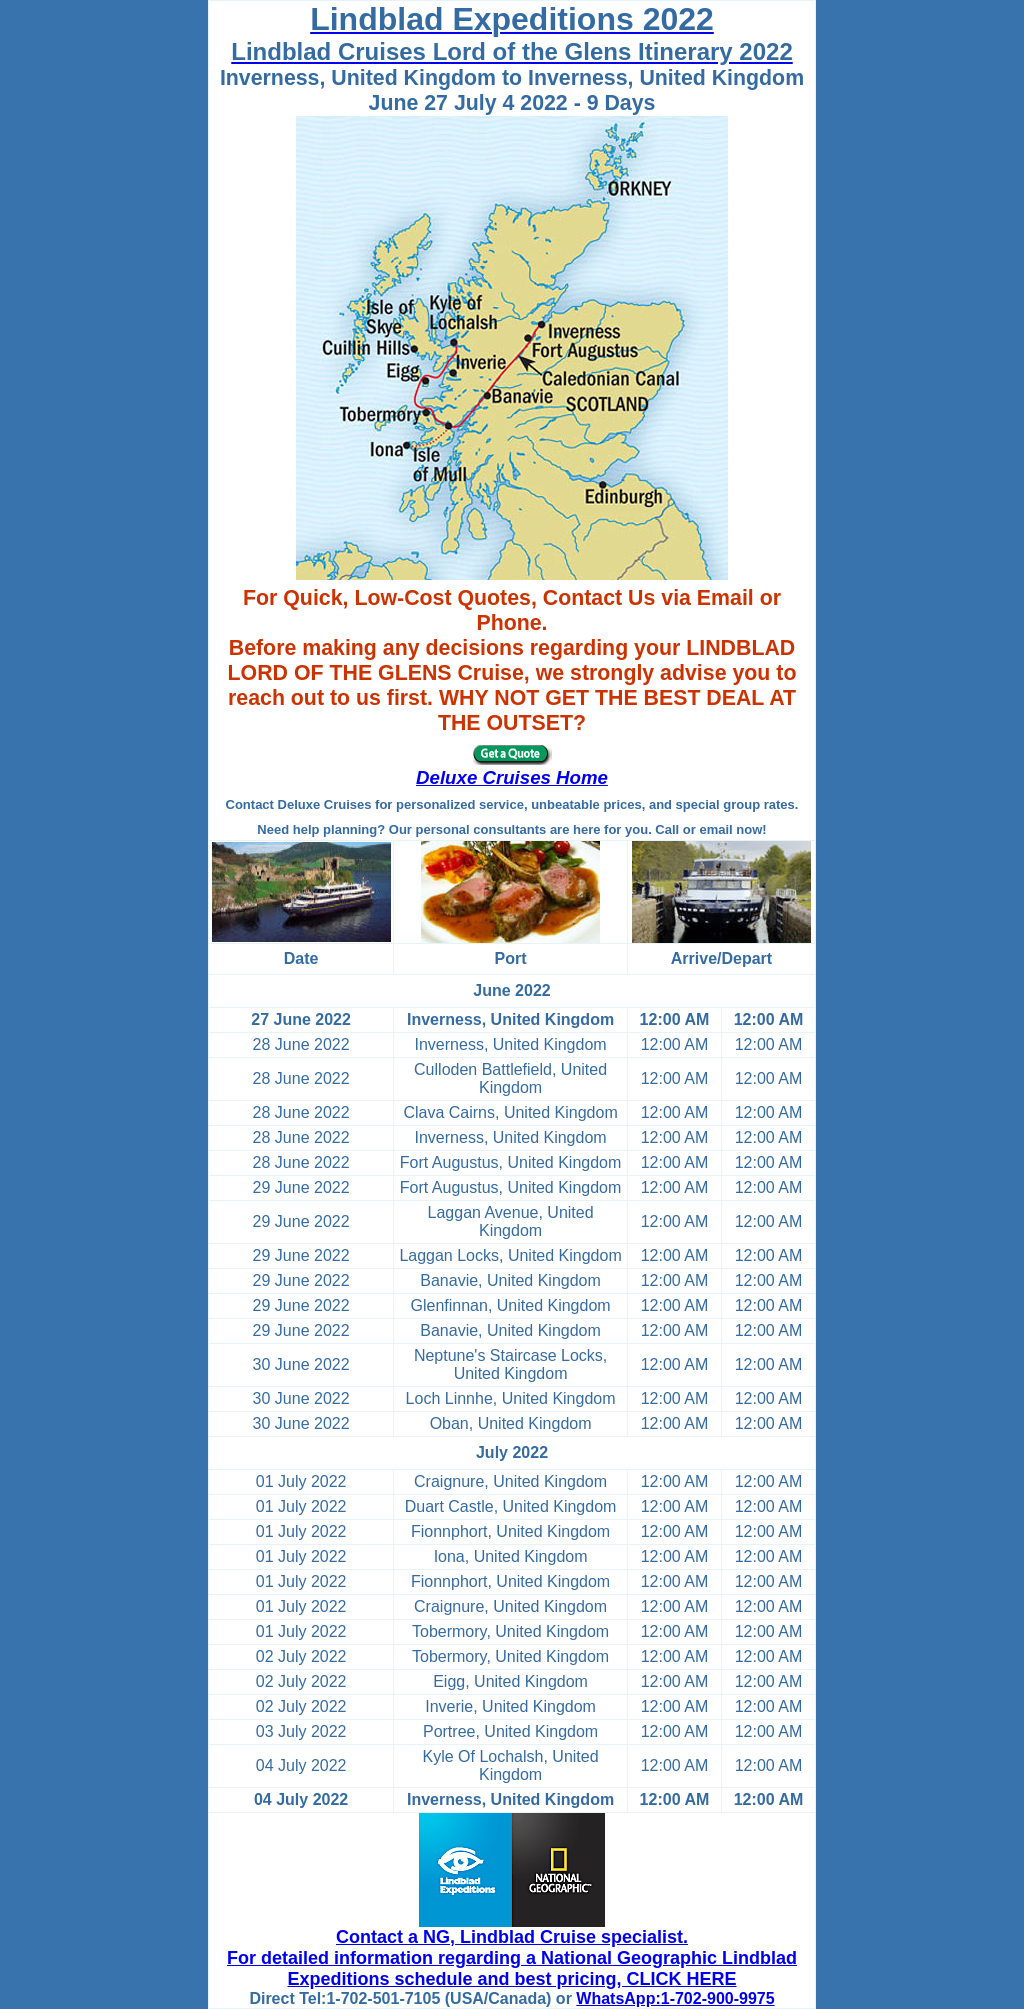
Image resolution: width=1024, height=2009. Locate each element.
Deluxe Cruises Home (512, 777)
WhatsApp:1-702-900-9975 (675, 1998)
